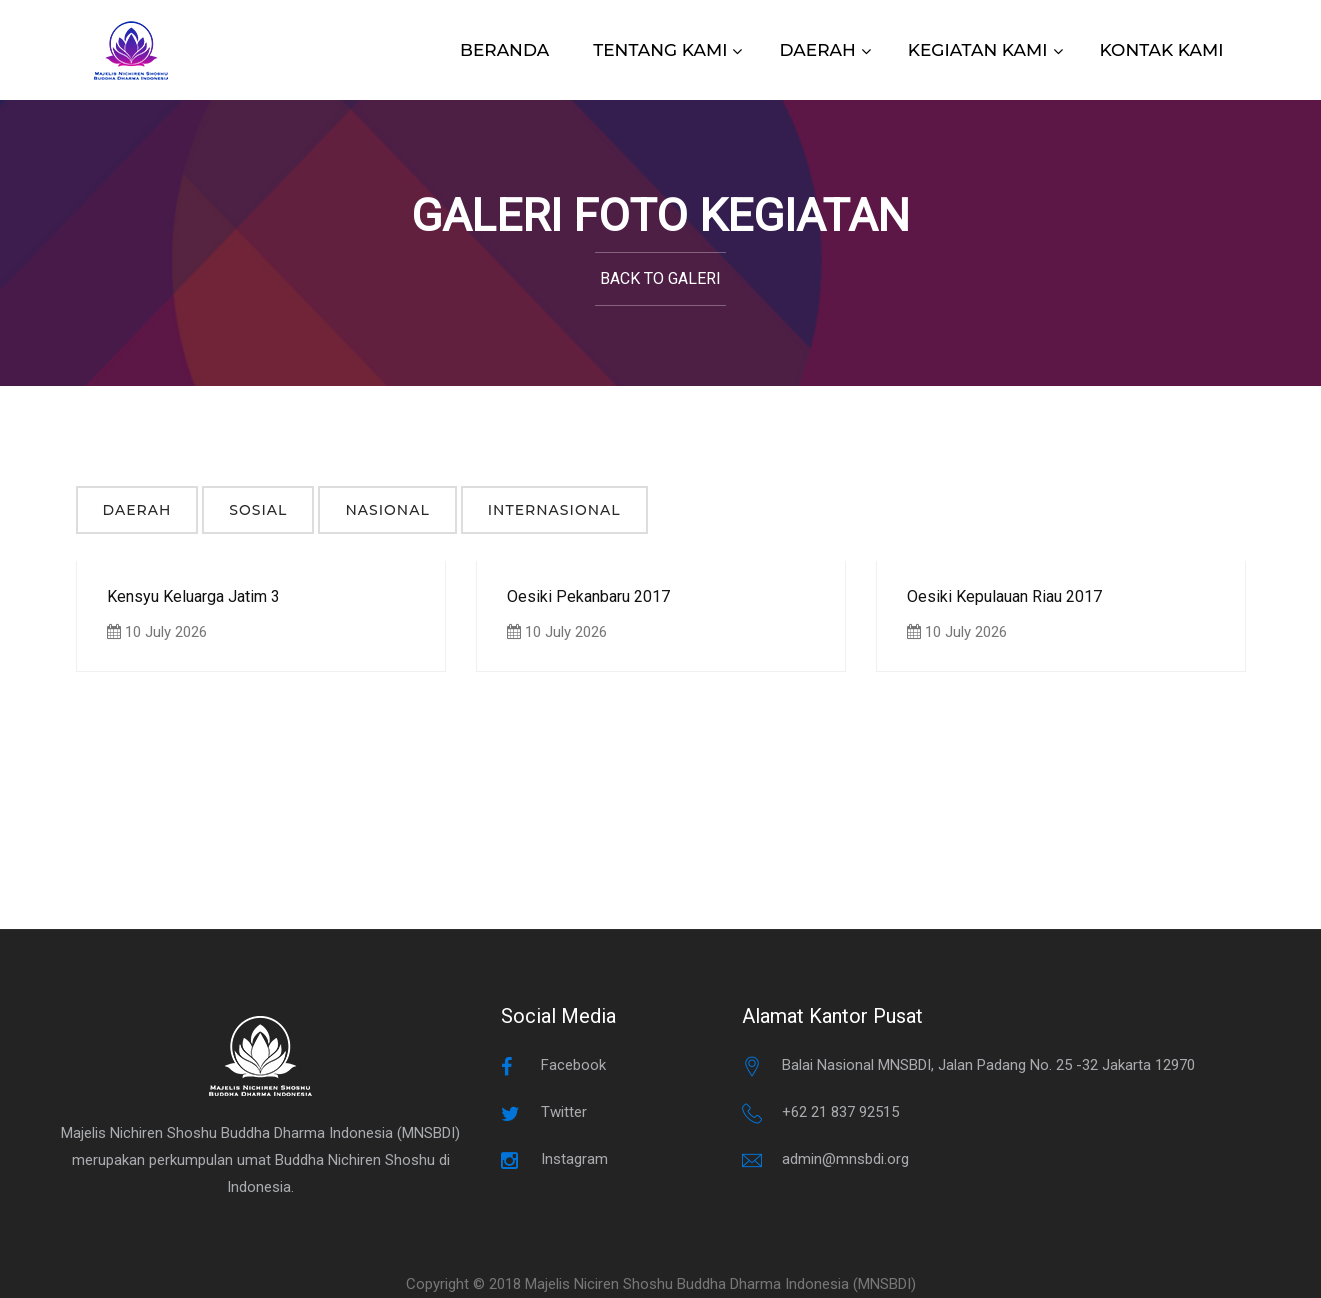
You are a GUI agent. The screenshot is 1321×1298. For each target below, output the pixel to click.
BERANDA (504, 50)
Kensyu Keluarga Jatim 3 (193, 596)
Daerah (137, 510)
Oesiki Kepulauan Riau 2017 (1004, 596)
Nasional (387, 510)
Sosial (258, 510)
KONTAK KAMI (1162, 50)
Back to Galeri (660, 278)
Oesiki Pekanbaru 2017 (588, 596)
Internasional (554, 510)
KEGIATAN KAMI (978, 50)
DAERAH (817, 50)
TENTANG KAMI (660, 50)
